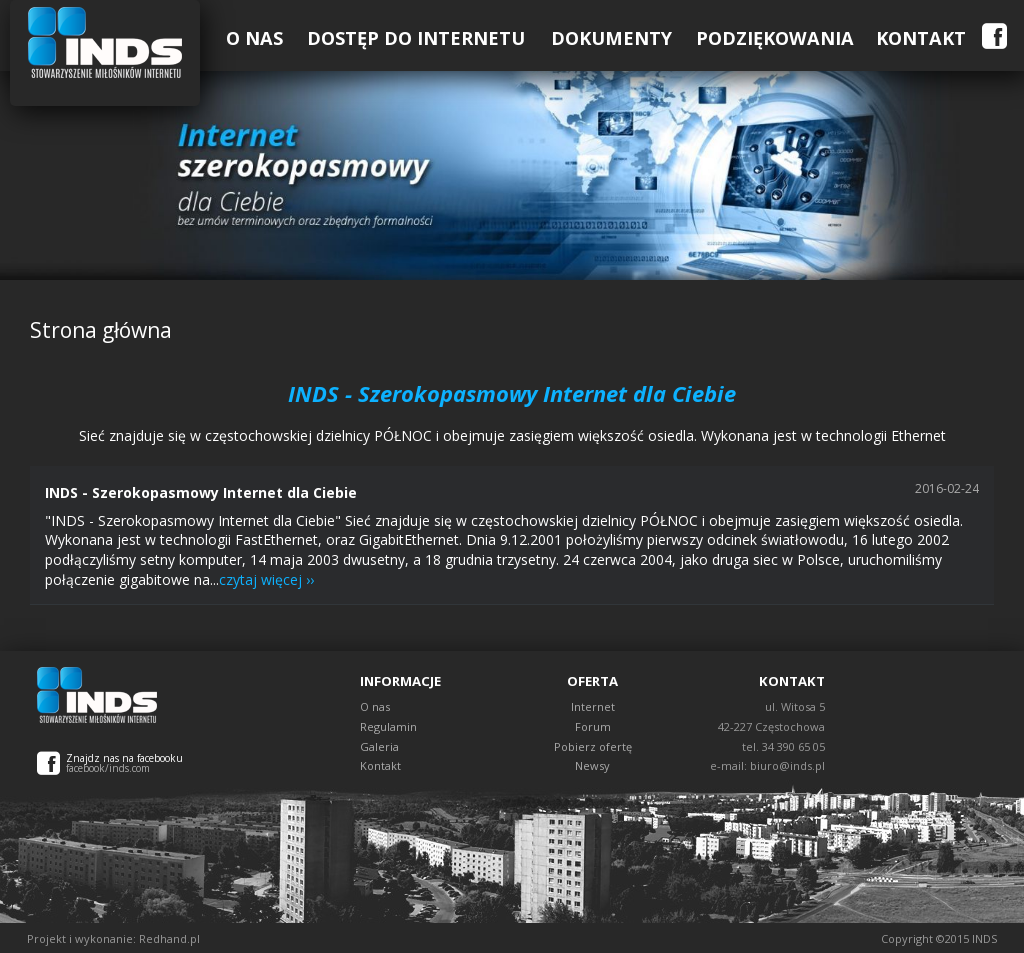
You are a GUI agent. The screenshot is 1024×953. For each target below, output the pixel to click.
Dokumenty (611, 38)
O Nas (254, 38)
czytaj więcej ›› (266, 579)
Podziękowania (775, 38)
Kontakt (921, 38)
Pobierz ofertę (593, 746)
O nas (375, 706)
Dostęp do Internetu (416, 38)
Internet (593, 706)
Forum (593, 726)
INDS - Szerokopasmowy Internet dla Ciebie (201, 492)
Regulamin (388, 726)
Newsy (592, 765)
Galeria (379, 746)
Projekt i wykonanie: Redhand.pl (113, 938)
